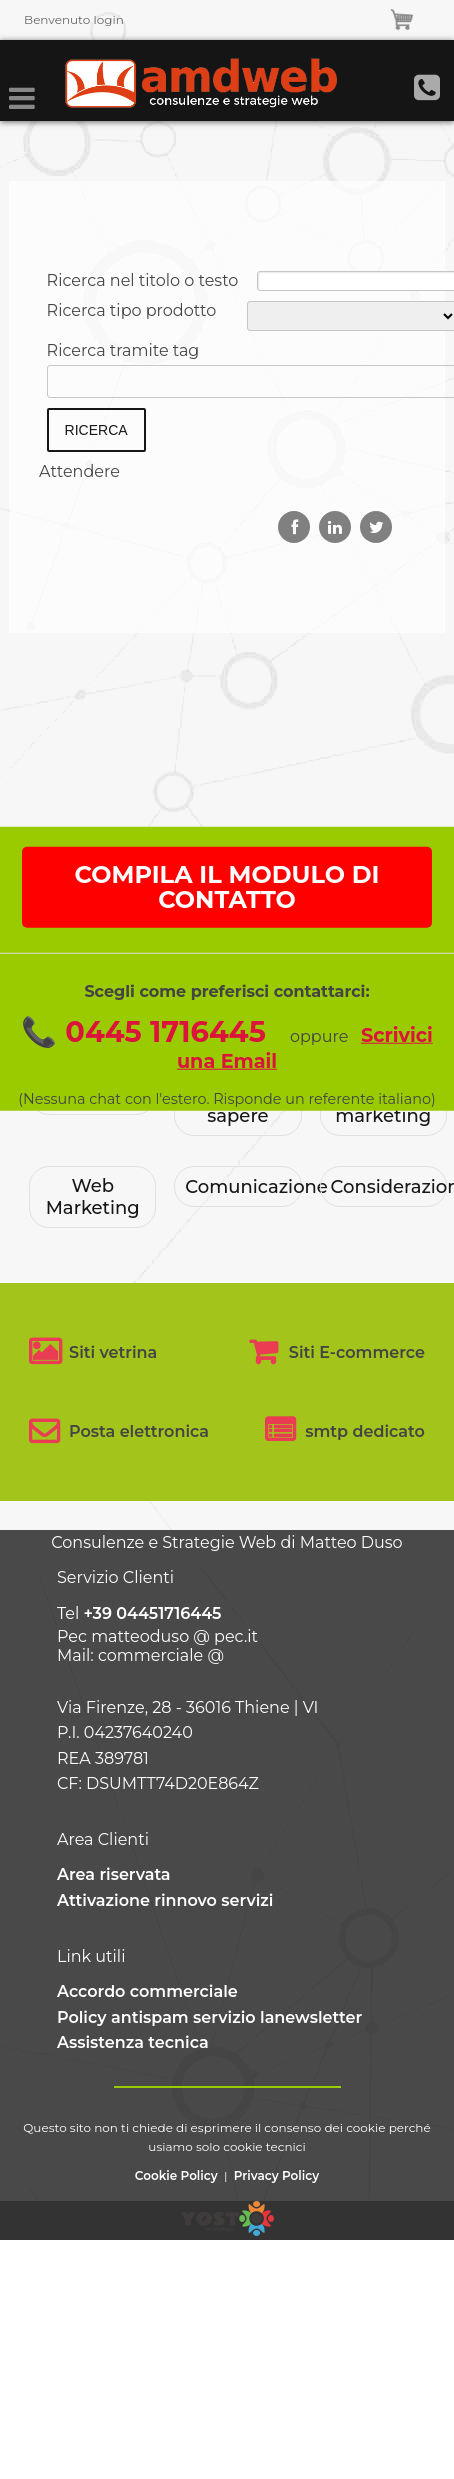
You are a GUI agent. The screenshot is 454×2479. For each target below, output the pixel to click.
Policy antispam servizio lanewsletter (209, 2017)
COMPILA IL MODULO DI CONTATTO (227, 945)
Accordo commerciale (147, 1991)
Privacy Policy (276, 2175)
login (108, 19)
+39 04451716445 (152, 1613)
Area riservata (114, 1874)
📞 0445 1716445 (143, 1089)
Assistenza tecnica (133, 2042)
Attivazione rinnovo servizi (165, 1900)
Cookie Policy (176, 2175)
